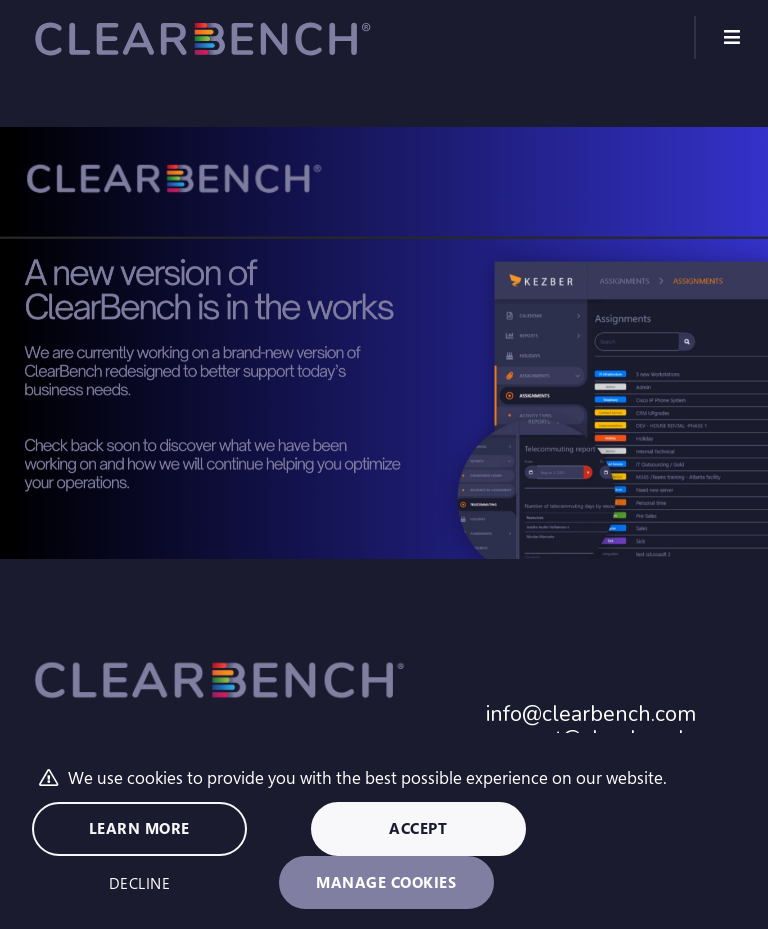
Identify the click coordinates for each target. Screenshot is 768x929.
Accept (418, 828)
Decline (140, 883)
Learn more (139, 828)
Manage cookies (386, 882)
